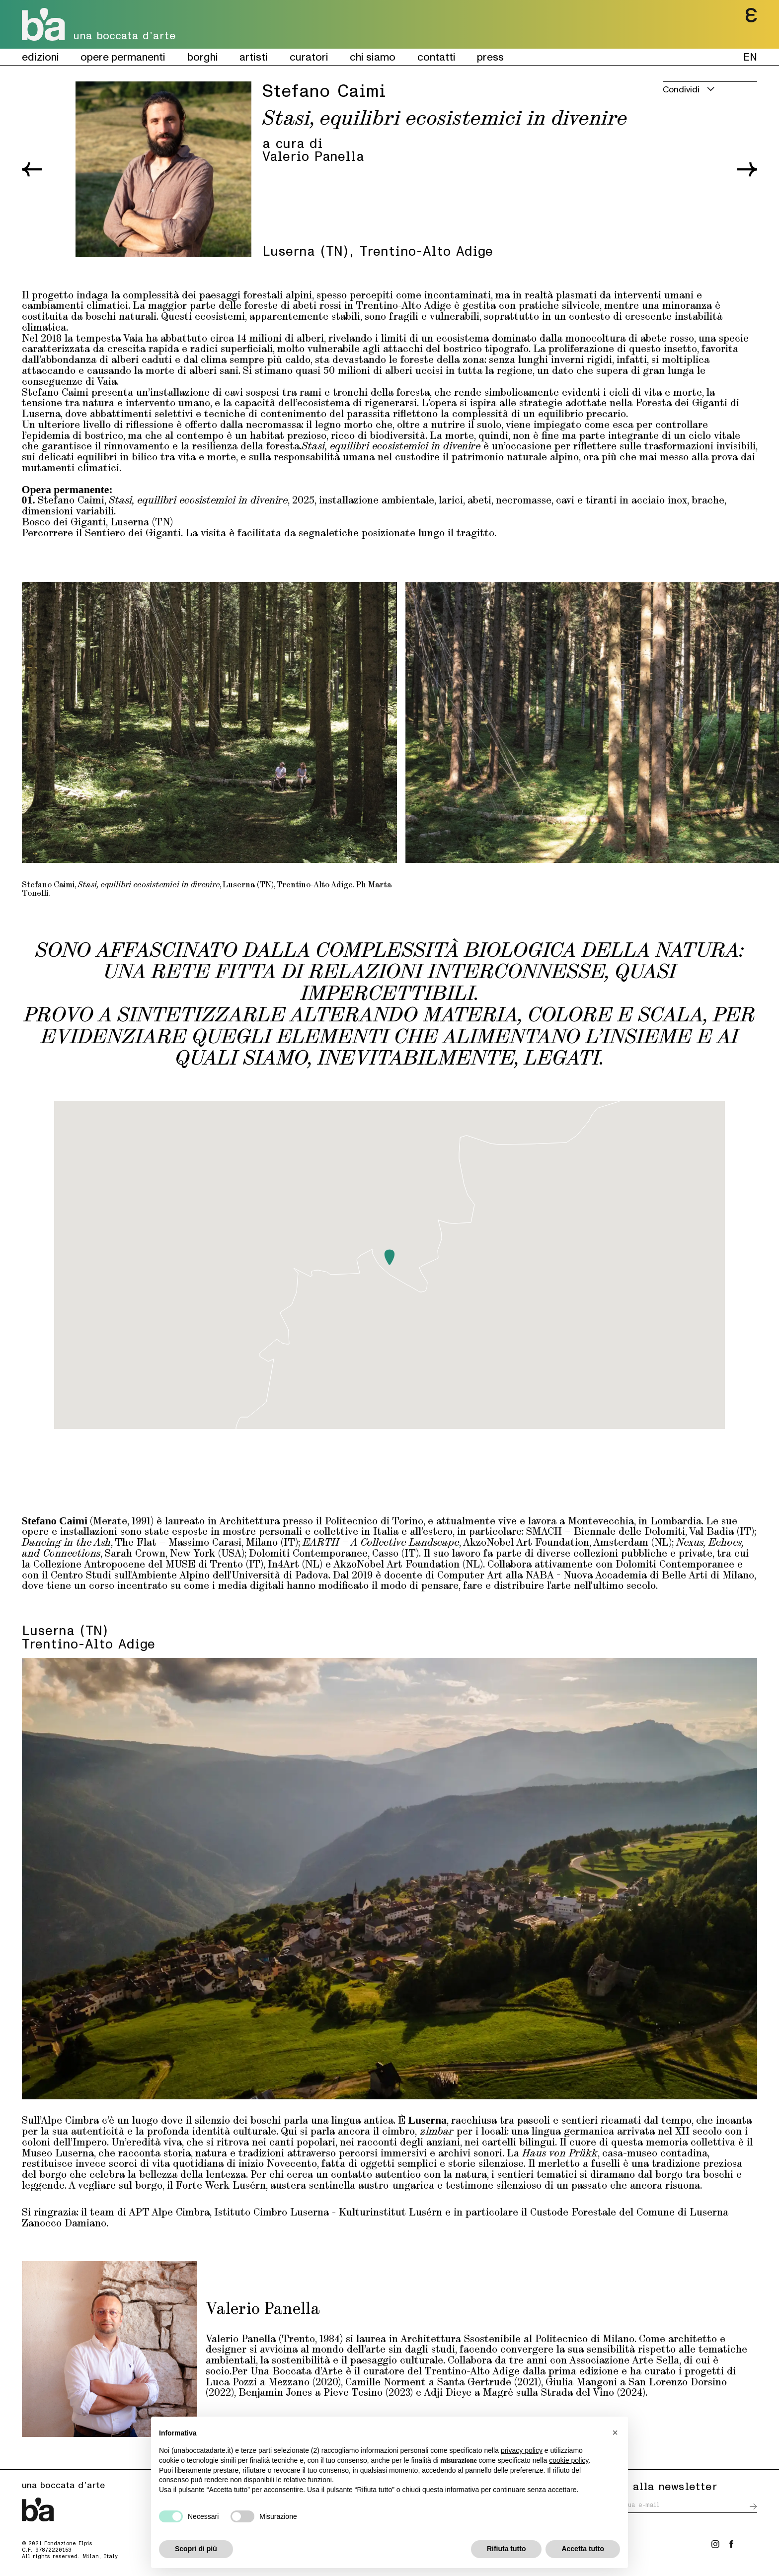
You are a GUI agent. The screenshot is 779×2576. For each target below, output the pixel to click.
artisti (253, 56)
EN (750, 56)
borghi (202, 56)
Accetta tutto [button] (582, 2549)
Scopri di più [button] (196, 2549)
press (490, 56)
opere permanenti (122, 56)
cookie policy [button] (568, 2460)
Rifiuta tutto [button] (506, 2549)
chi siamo (372, 56)
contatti (436, 56)
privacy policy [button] (522, 2450)
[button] (389, 1257)
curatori (309, 56)
